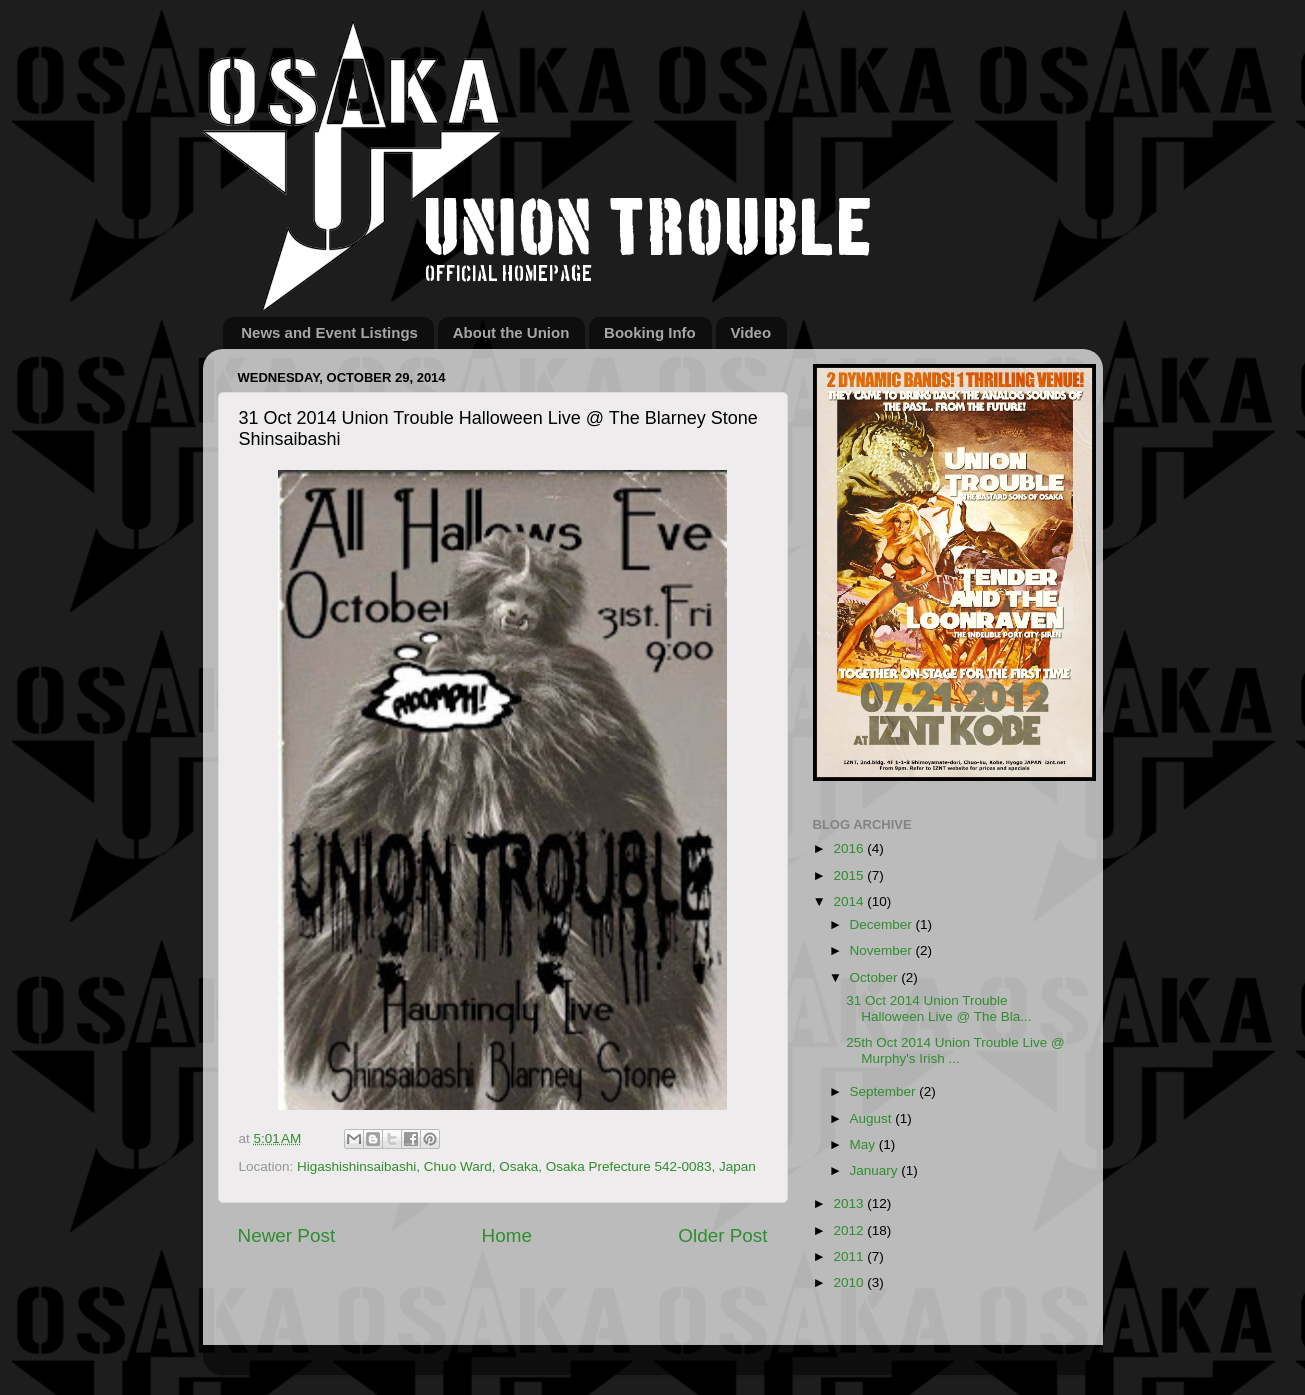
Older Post (722, 1235)
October (876, 977)
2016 (850, 848)
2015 (850, 875)
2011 (850, 1256)
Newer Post (287, 1235)
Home (507, 1235)
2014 (850, 901)
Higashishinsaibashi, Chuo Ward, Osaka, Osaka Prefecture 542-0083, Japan (526, 1166)
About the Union (511, 332)
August (873, 1118)
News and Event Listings (329, 332)
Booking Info (650, 332)
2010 (850, 1282)
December (883, 924)
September (885, 1091)
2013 (850, 1203)
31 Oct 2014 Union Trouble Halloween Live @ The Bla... (938, 1008)
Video (751, 332)
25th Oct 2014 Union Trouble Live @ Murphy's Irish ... (955, 1050)
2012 (850, 1230)
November (883, 950)
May (864, 1144)
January (876, 1170)
